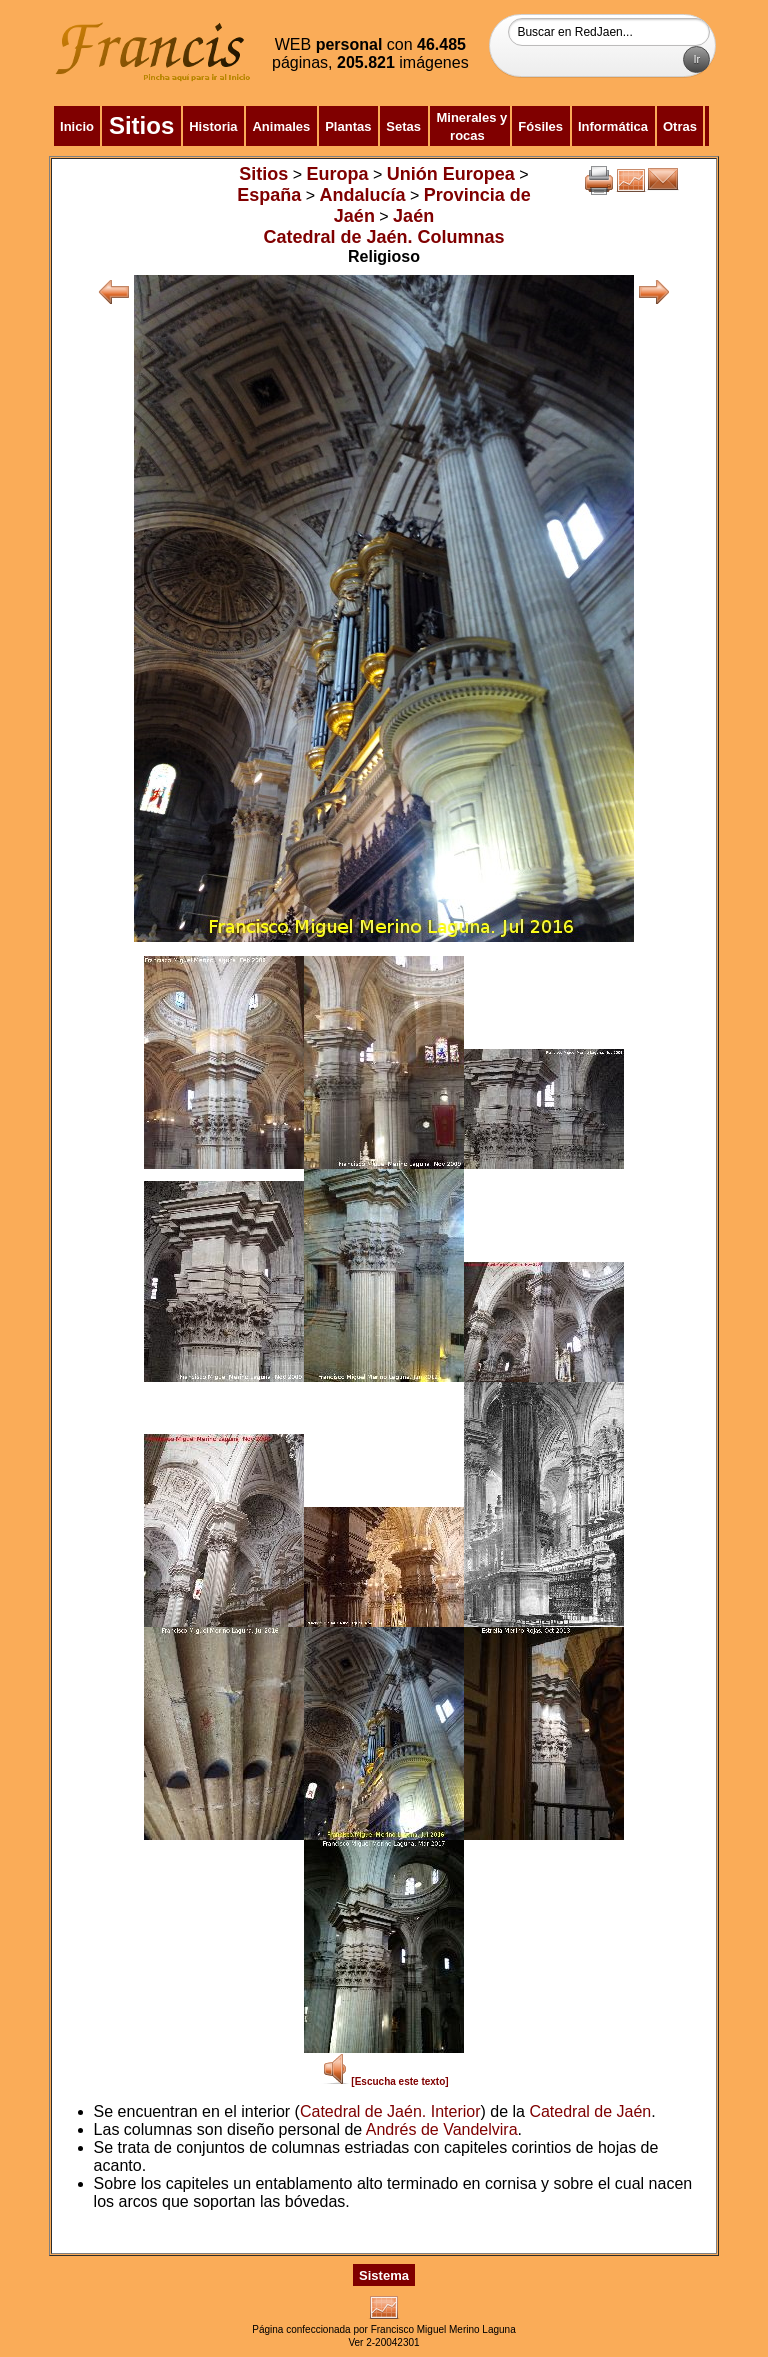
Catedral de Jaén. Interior (390, 2111)
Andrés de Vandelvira (442, 2129)
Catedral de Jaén (590, 2111)
